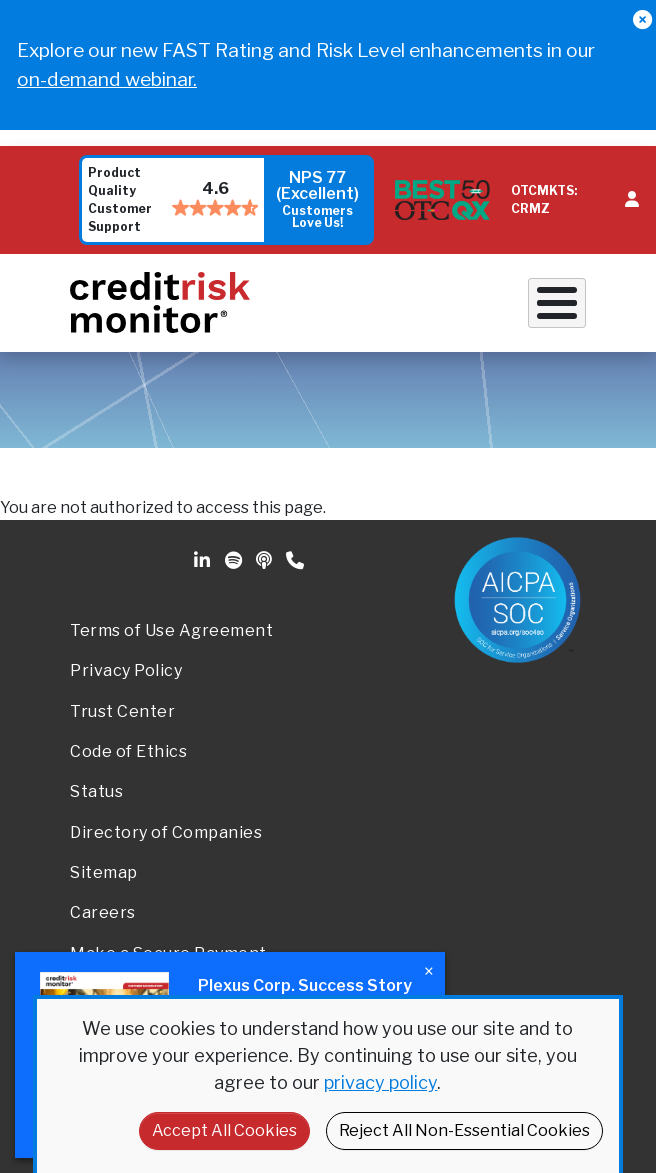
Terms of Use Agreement (171, 630)
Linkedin (204, 561)
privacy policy (380, 1082)
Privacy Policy (126, 670)
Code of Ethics (128, 751)
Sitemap (104, 872)
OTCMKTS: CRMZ (544, 199)
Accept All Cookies (224, 1130)
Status (96, 791)
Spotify (235, 561)
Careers (103, 912)
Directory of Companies (166, 832)
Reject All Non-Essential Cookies (464, 1130)
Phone (296, 561)
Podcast (266, 561)
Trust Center (122, 711)
